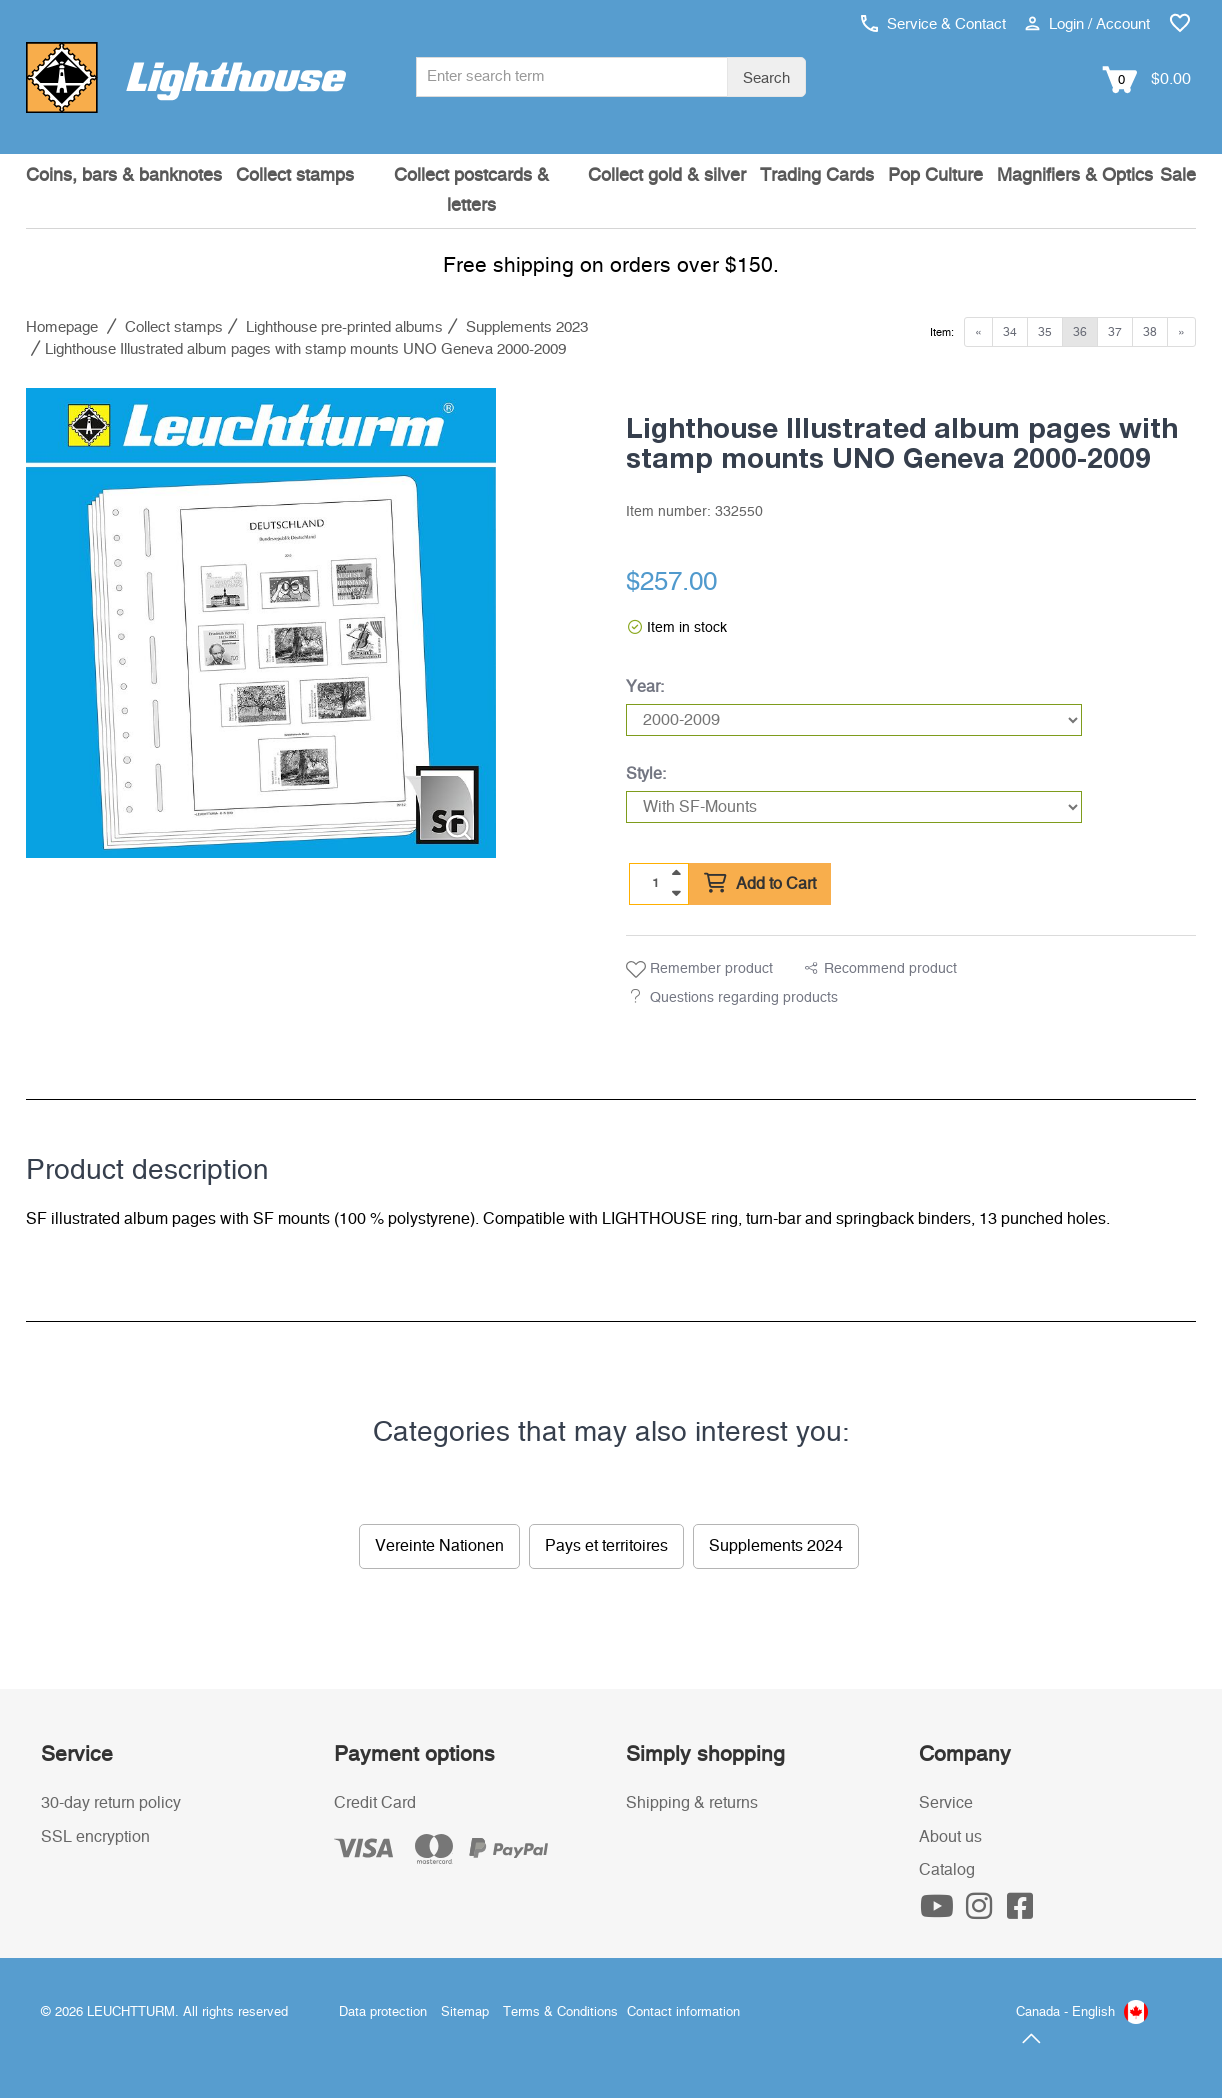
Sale (1178, 176)
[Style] (854, 807)
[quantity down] (676, 893)
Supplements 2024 (776, 1546)
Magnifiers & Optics (1075, 176)
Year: (645, 687)
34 (1010, 332)
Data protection (383, 2012)
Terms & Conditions (560, 2012)
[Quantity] (656, 883)
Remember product (699, 970)
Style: (646, 774)
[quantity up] (676, 873)
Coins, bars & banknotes (124, 176)
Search (766, 78)
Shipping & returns (692, 1803)
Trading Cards (817, 176)
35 (1045, 332)
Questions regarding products (744, 998)
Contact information (683, 2012)
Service (946, 1803)
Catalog (947, 1870)
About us (950, 1837)
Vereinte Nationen (439, 1546)
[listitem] (261, 623)
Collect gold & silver (667, 176)
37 (1115, 332)
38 (1150, 332)
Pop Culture (935, 176)
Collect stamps (295, 176)
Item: (942, 332)
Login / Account (1087, 24)
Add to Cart (760, 884)
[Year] (854, 720)
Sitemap (465, 2012)
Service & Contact (933, 24)
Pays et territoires (606, 1546)
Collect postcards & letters (471, 191)
